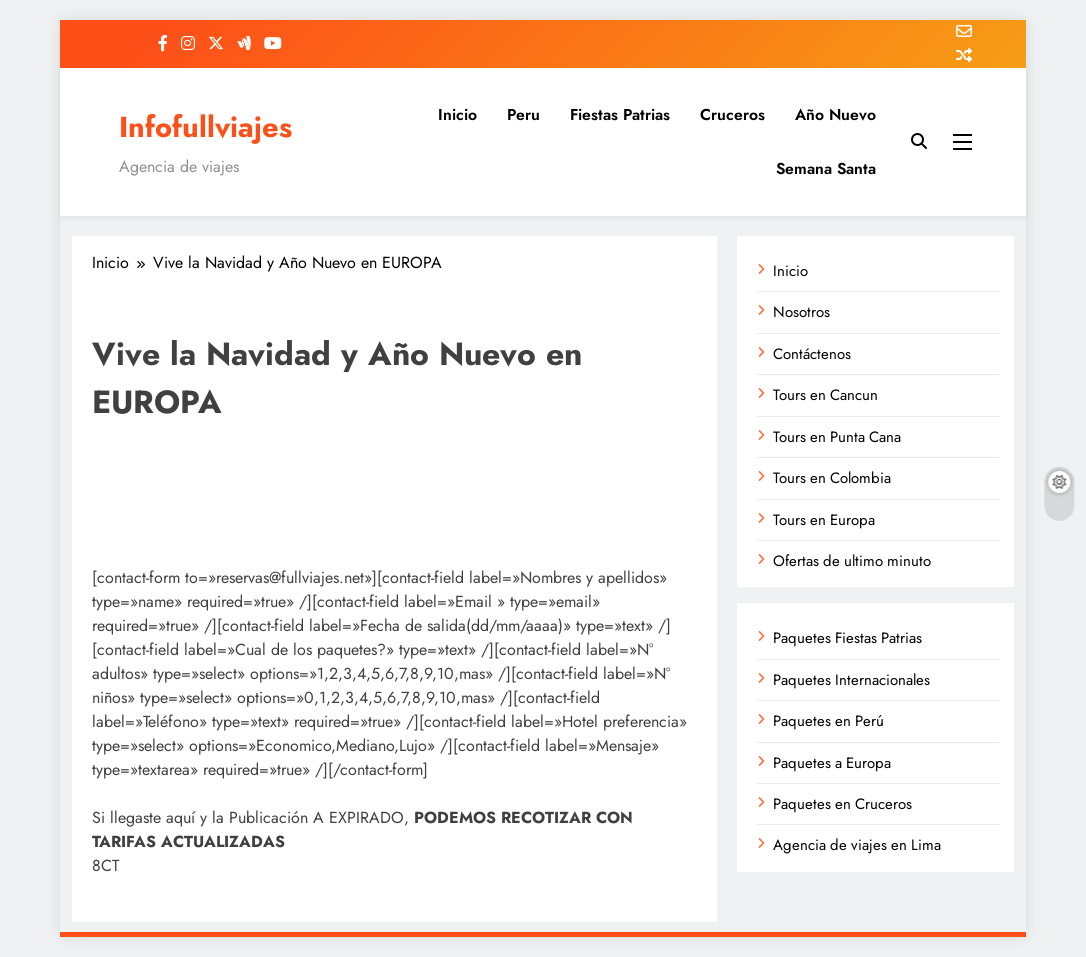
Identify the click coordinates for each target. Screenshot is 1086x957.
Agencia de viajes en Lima (857, 845)
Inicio (457, 114)
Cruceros (732, 114)
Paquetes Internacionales (851, 680)
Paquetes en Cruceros (842, 804)
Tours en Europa (824, 520)
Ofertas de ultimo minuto (852, 561)
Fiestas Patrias (620, 114)
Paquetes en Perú (828, 721)
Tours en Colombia (832, 478)
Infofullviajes (205, 127)
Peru (523, 114)
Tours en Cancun (825, 395)
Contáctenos (812, 354)
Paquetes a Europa (832, 763)
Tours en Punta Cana (837, 437)
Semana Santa (826, 168)
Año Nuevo (835, 114)
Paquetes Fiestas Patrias (847, 638)
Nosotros (801, 312)
